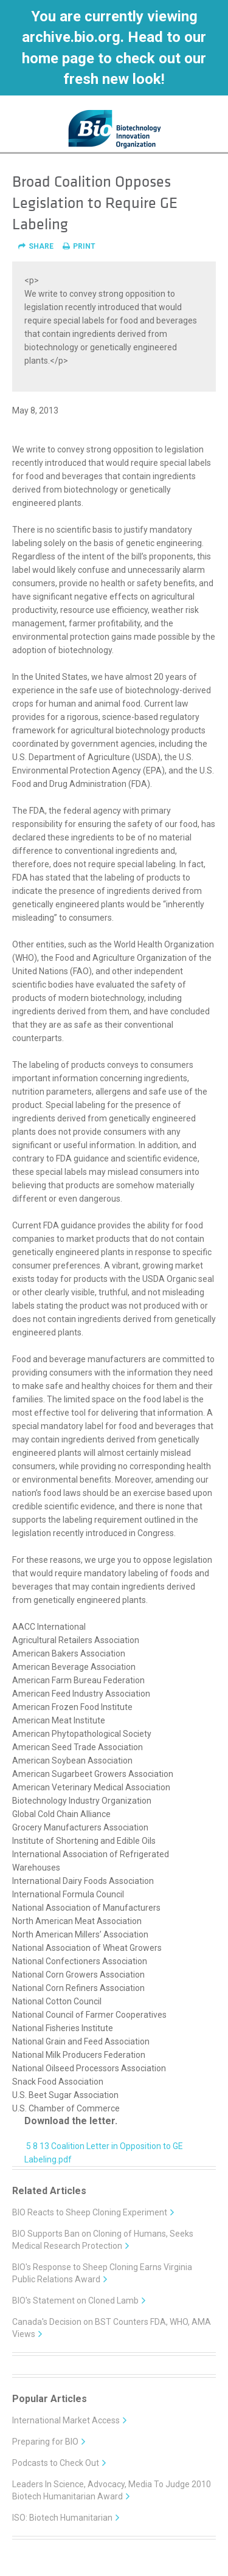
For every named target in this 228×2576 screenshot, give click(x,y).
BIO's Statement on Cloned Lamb (79, 2300)
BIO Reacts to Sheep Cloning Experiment (93, 2212)
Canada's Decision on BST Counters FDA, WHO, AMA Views (111, 2328)
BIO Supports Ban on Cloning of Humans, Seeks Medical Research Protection (102, 2240)
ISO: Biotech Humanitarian (66, 2517)
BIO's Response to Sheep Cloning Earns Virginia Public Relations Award (102, 2273)
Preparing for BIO (49, 2441)
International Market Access (70, 2420)
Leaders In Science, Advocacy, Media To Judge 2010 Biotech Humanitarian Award (111, 2490)
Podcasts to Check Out (59, 2463)
